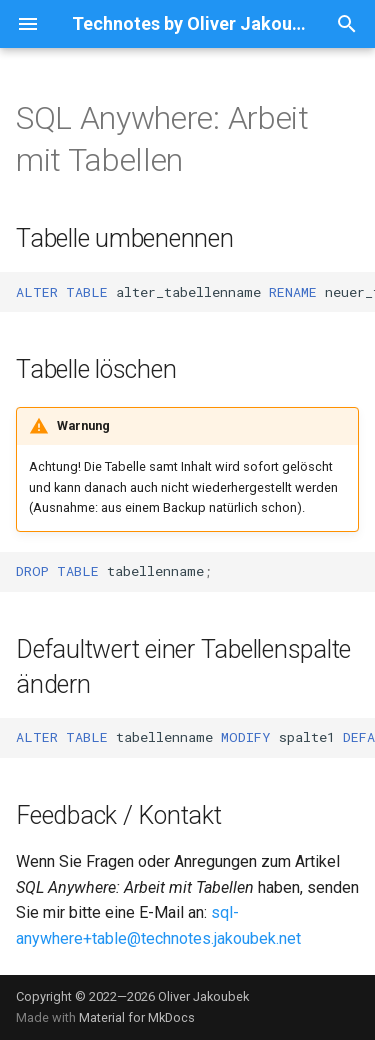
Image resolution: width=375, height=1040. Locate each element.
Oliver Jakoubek (203, 996)
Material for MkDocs (137, 1017)
